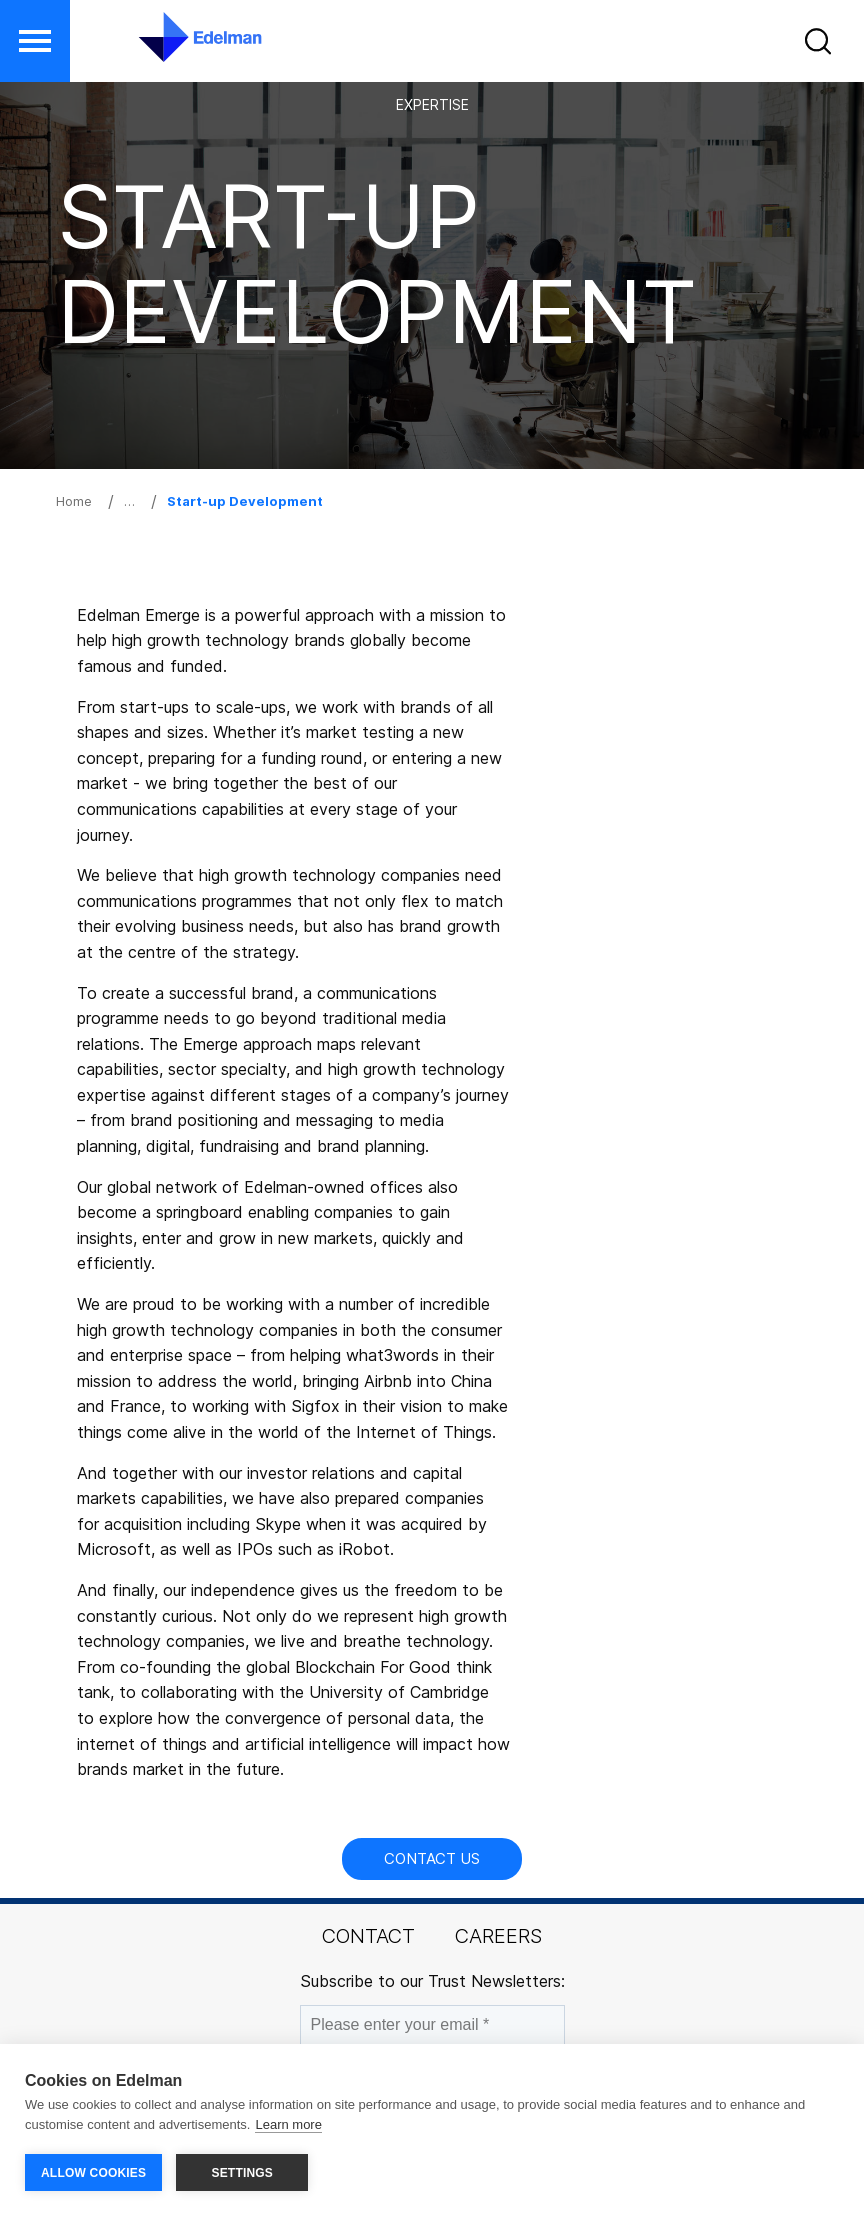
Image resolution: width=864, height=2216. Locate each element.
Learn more (288, 2124)
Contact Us (432, 1858)
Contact (368, 1936)
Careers (498, 1936)
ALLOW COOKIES (93, 2173)
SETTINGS (242, 2173)
